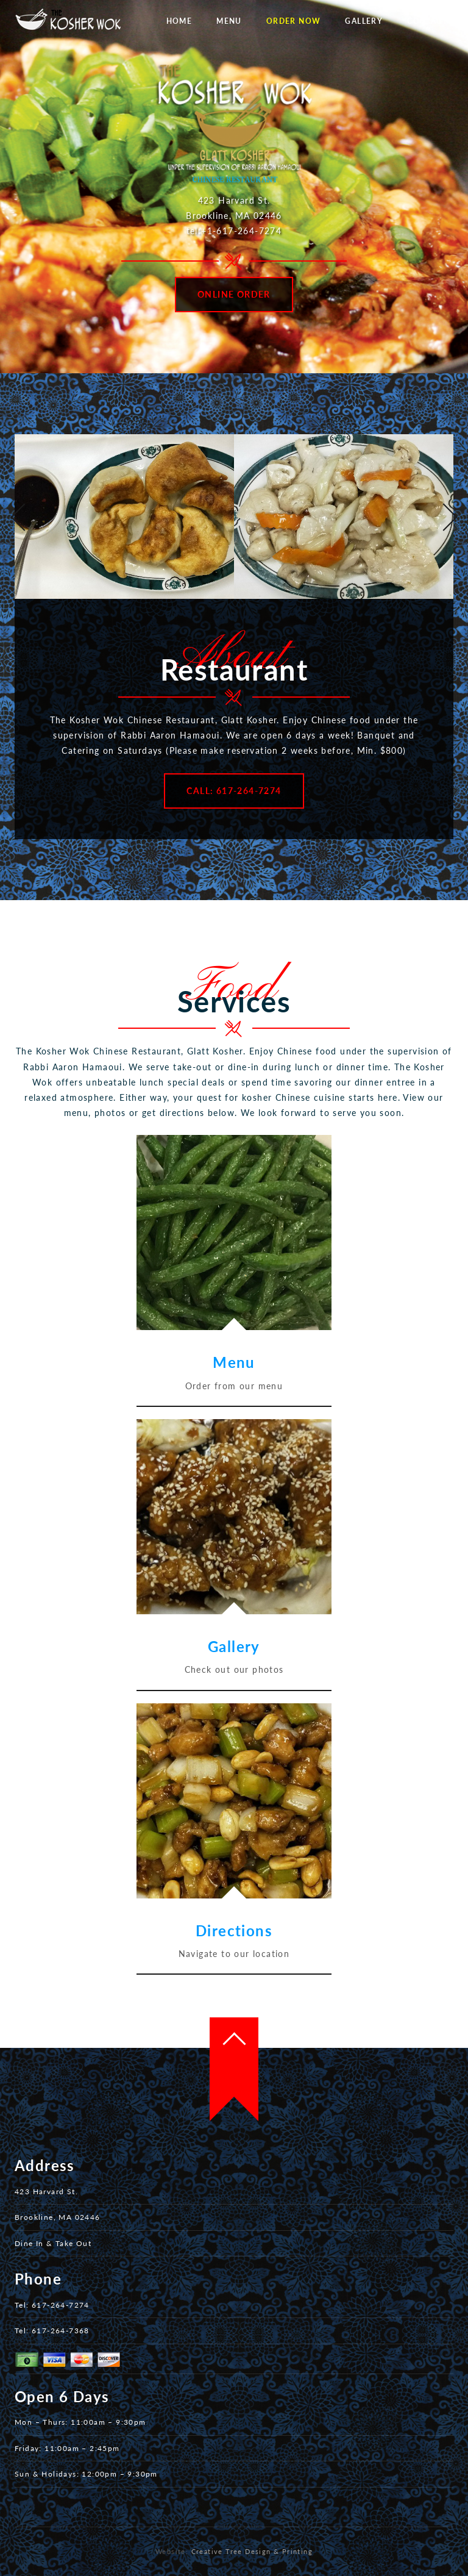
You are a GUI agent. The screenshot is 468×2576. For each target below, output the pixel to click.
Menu (229, 21)
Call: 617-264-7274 (233, 790)
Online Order (234, 294)
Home (179, 21)
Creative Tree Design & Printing (252, 2551)
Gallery (364, 21)
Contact (427, 21)
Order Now (293, 21)
